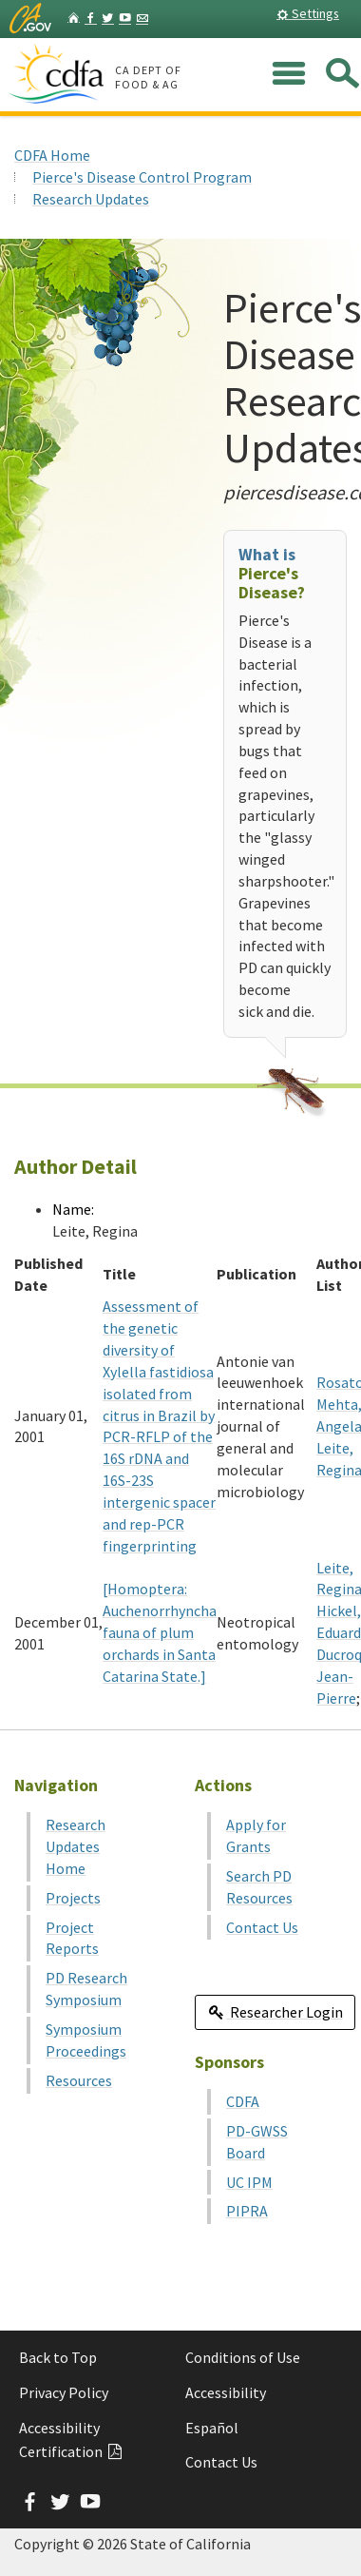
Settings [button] (307, 13)
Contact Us (262, 1927)
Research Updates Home (75, 1846)
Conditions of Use (242, 2357)
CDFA (242, 2101)
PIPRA (247, 2210)
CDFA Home (52, 155)
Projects (73, 1897)
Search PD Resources (259, 1886)
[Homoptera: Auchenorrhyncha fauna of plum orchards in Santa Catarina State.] (160, 1632)
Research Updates (90, 198)
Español (211, 2427)
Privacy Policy (63, 2392)
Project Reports (72, 1938)
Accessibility (225, 2392)
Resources (79, 2080)
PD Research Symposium (86, 1988)
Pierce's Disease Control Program (142, 176)
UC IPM (249, 2182)
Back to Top (58, 2357)
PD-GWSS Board (257, 2141)
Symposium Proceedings (86, 2040)
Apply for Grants (256, 1835)
